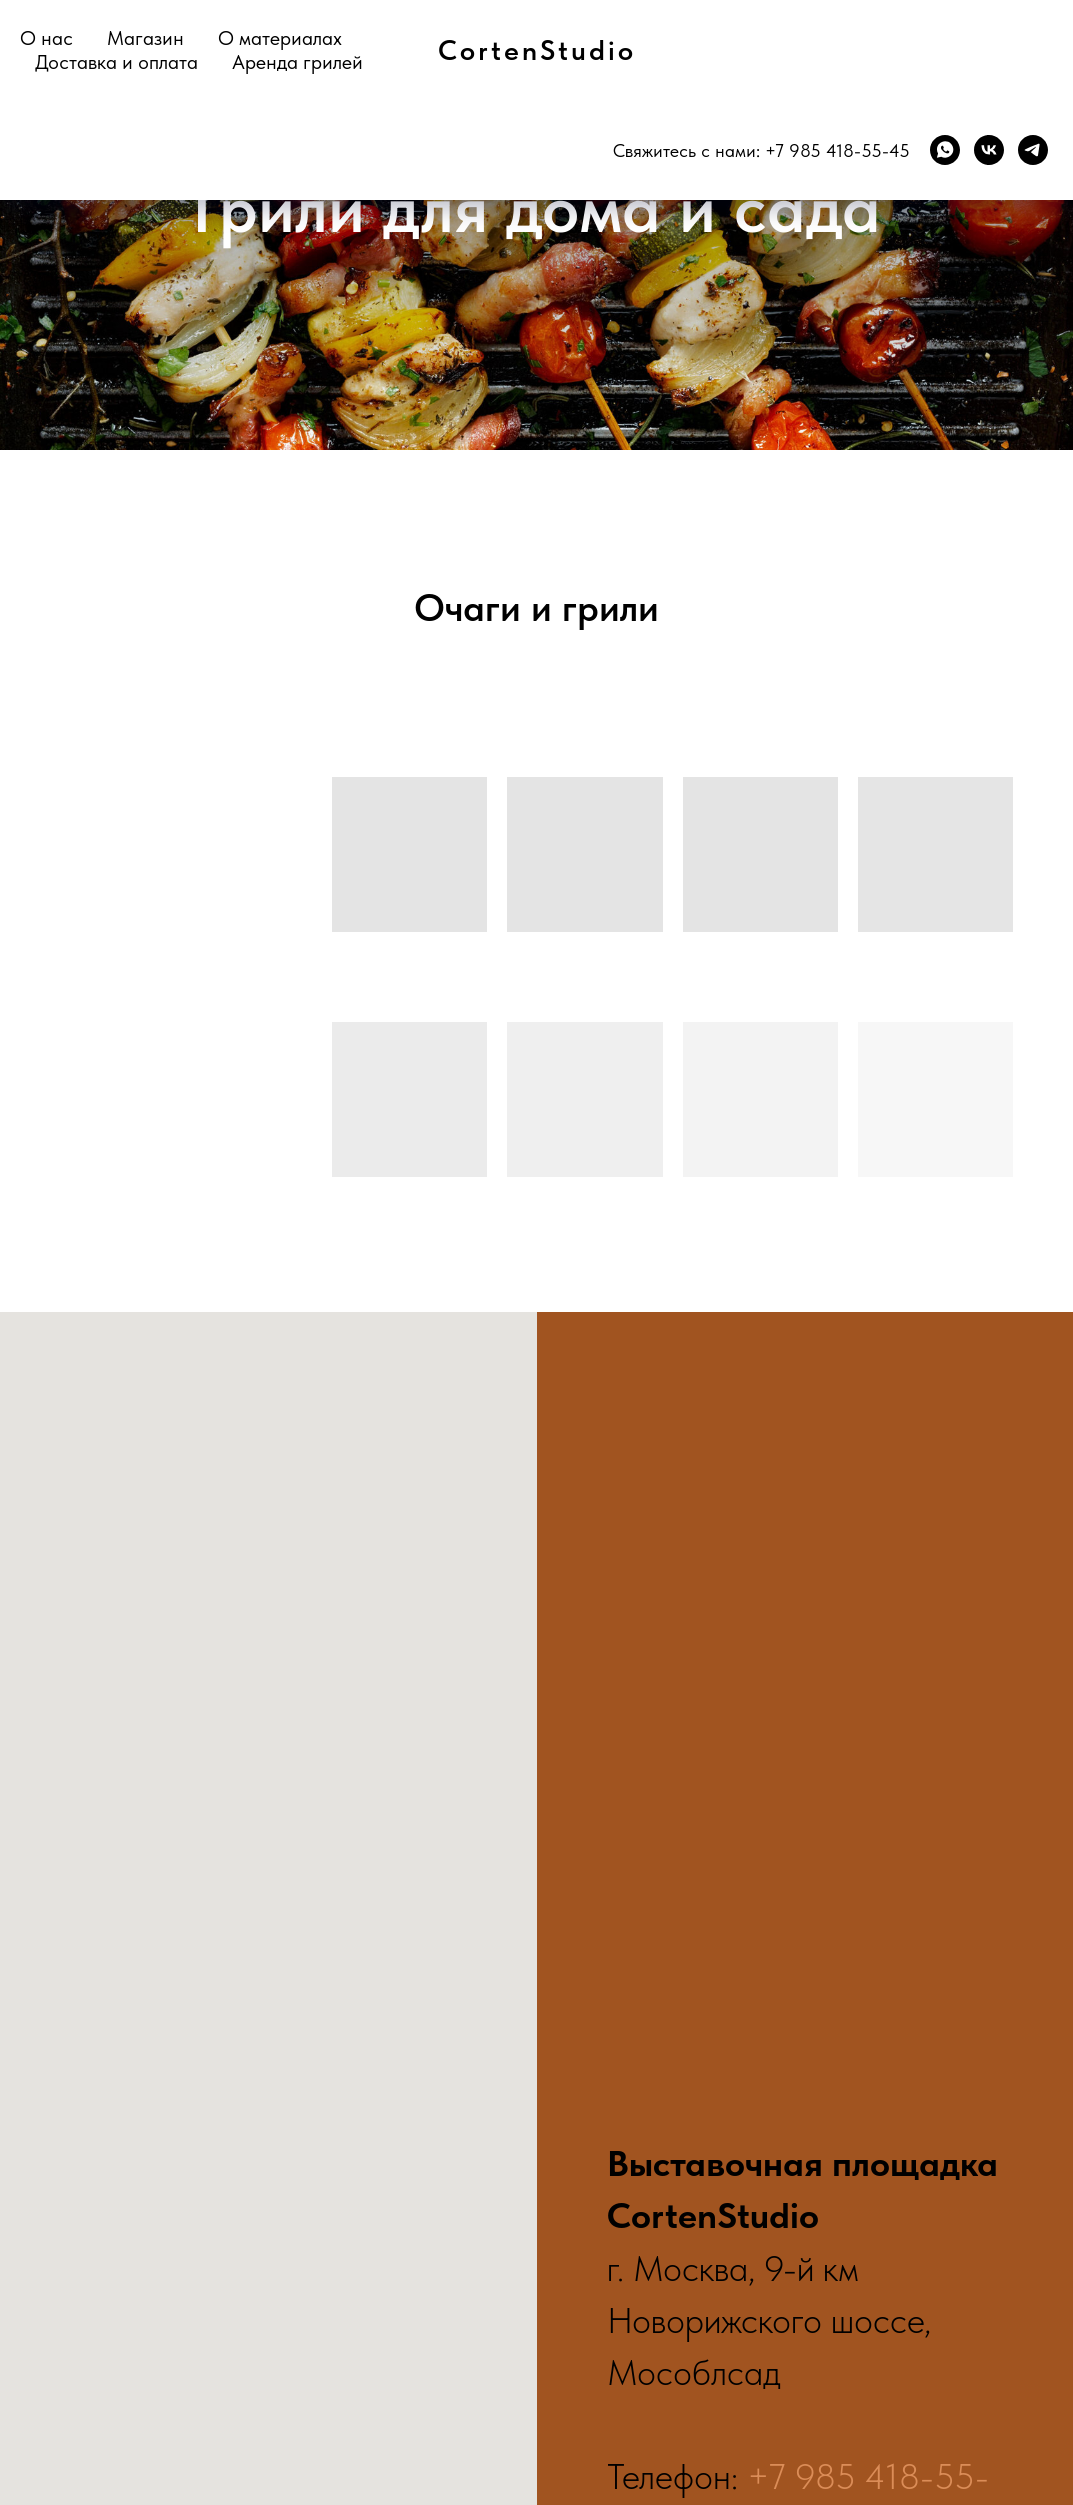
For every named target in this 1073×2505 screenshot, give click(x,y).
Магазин (145, 38)
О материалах (280, 38)
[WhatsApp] (945, 150)
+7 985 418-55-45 (837, 150)
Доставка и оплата (116, 62)
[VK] (989, 150)
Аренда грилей (297, 62)
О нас (46, 38)
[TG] (1033, 150)
